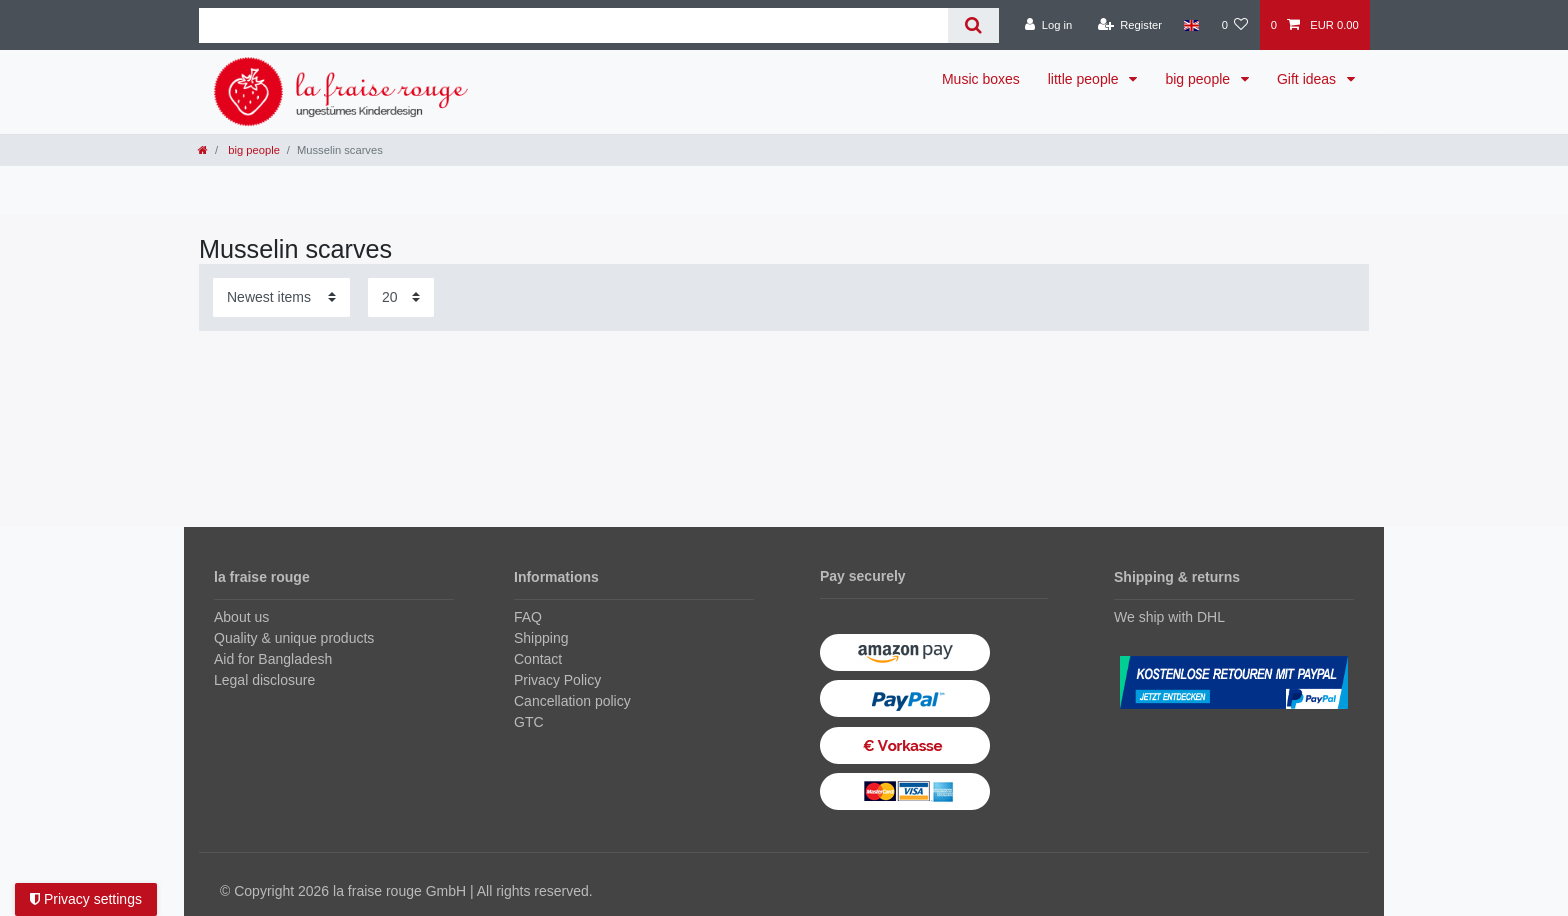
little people (1085, 79)
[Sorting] (281, 297)
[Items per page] (401, 297)
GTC (529, 722)
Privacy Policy (557, 680)
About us (241, 617)
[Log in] (1048, 25)
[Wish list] (1234, 25)
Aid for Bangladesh (273, 659)
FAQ (528, 617)
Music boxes (981, 79)
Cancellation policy (572, 701)
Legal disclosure (264, 680)
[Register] (1129, 25)
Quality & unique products (294, 638)
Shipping (541, 638)
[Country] (1191, 25)
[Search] (973, 25)
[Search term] (573, 25)
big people (1199, 79)
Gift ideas (1308, 79)
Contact (538, 659)
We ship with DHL (1169, 617)
